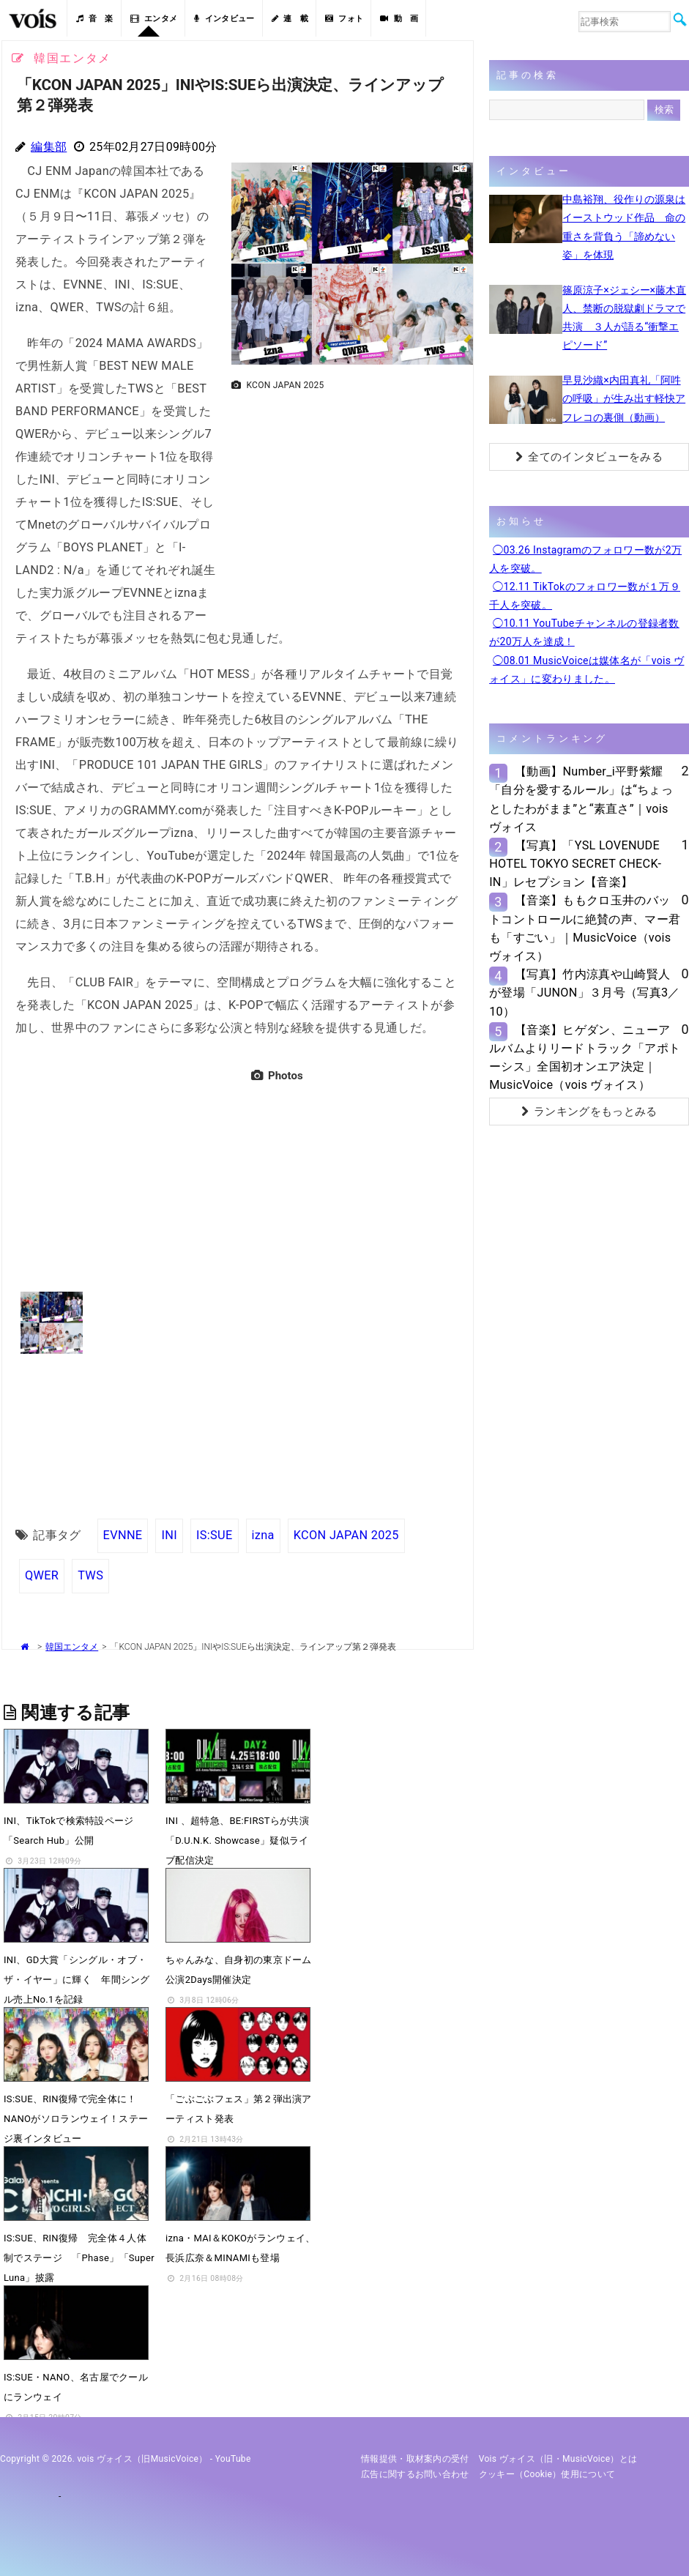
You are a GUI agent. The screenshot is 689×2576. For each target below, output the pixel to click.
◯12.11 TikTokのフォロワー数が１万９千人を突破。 (584, 596)
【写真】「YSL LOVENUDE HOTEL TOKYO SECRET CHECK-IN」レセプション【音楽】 (575, 863)
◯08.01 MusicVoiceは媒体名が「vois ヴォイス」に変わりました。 (586, 670)
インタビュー (224, 18)
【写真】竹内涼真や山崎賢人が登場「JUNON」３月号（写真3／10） (584, 992)
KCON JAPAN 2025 (346, 1535)
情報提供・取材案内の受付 (415, 2459)
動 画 (399, 18)
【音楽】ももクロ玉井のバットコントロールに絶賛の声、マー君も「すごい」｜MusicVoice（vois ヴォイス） (584, 928)
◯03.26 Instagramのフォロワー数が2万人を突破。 (585, 559)
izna (263, 1535)
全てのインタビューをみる (589, 457)
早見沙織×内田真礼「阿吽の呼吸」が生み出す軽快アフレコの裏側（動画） (623, 398)
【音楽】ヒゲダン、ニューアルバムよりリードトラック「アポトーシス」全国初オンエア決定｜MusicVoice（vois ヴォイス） (584, 1057)
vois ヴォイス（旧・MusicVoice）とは (558, 2459)
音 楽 (94, 18)
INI (169, 1535)
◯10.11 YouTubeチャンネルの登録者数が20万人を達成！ (584, 632)
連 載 (290, 18)
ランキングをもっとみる (589, 1111)
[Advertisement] (346, 499)
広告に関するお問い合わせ (415, 2474)
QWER (42, 1575)
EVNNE (123, 1535)
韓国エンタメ (71, 1647)
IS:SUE (214, 1535)
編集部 (49, 147)
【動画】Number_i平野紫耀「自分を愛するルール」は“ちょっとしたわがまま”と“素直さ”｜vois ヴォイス (581, 799)
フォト (344, 18)
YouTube (233, 2459)
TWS (90, 1575)
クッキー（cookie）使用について (547, 2474)
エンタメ (154, 18)
